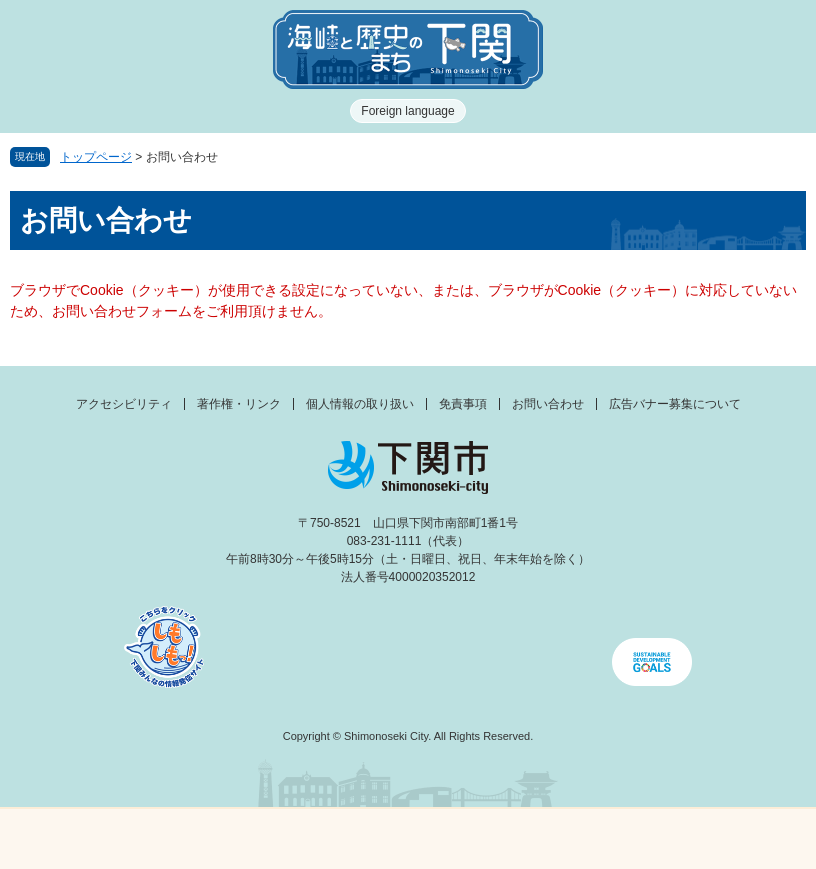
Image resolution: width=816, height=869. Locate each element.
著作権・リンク (239, 404)
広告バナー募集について (675, 404)
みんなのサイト (714, 839)
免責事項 (463, 404)
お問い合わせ (548, 404)
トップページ (96, 157)
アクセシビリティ (124, 404)
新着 (306, 839)
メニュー (102, 833)
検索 (510, 839)
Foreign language (407, 111)
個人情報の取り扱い (360, 404)
